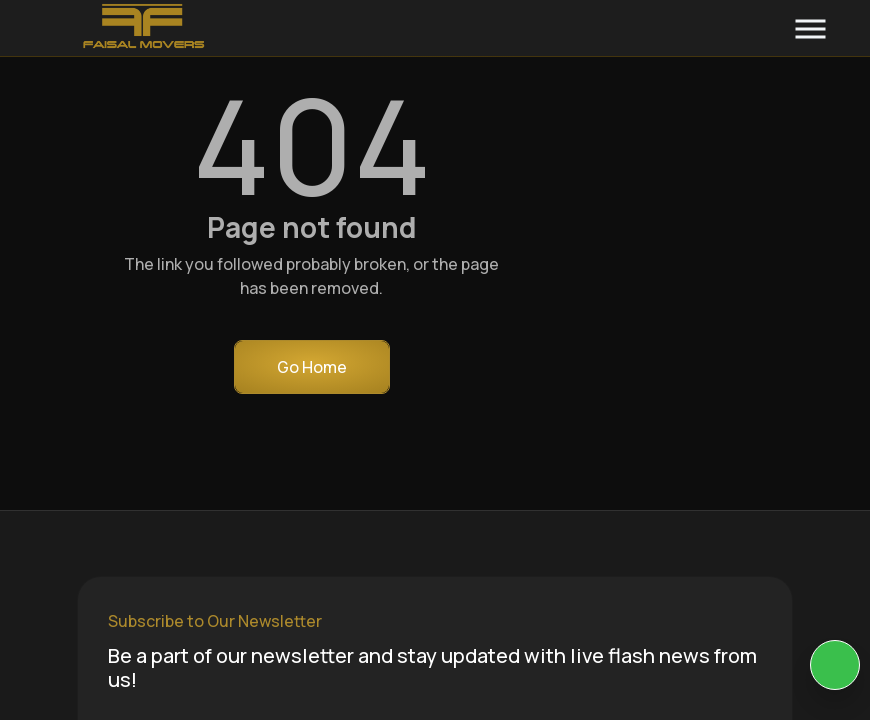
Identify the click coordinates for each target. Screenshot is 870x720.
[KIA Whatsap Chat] (835, 665)
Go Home (312, 367)
